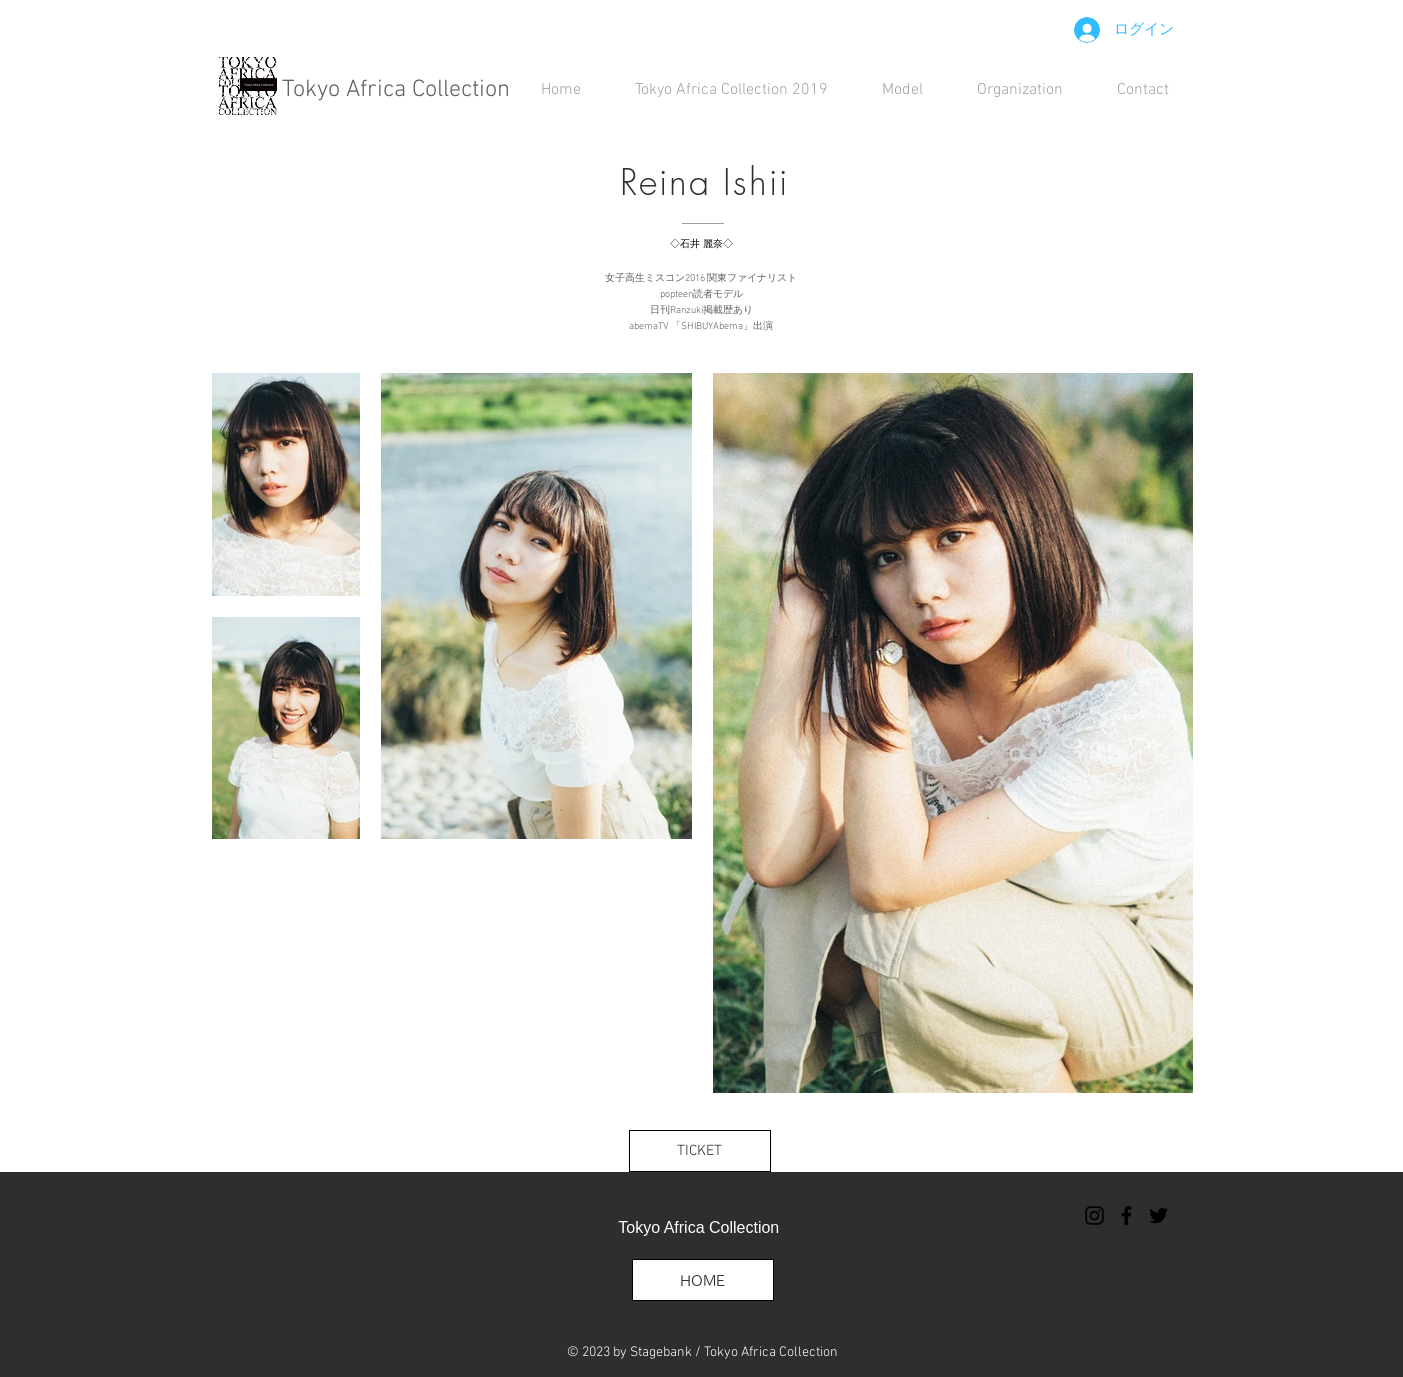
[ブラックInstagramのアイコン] (1094, 1215)
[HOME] (703, 1280)
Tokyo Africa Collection (396, 90)
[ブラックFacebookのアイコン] (1126, 1215)
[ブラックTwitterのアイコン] (1158, 1215)
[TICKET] (700, 1151)
